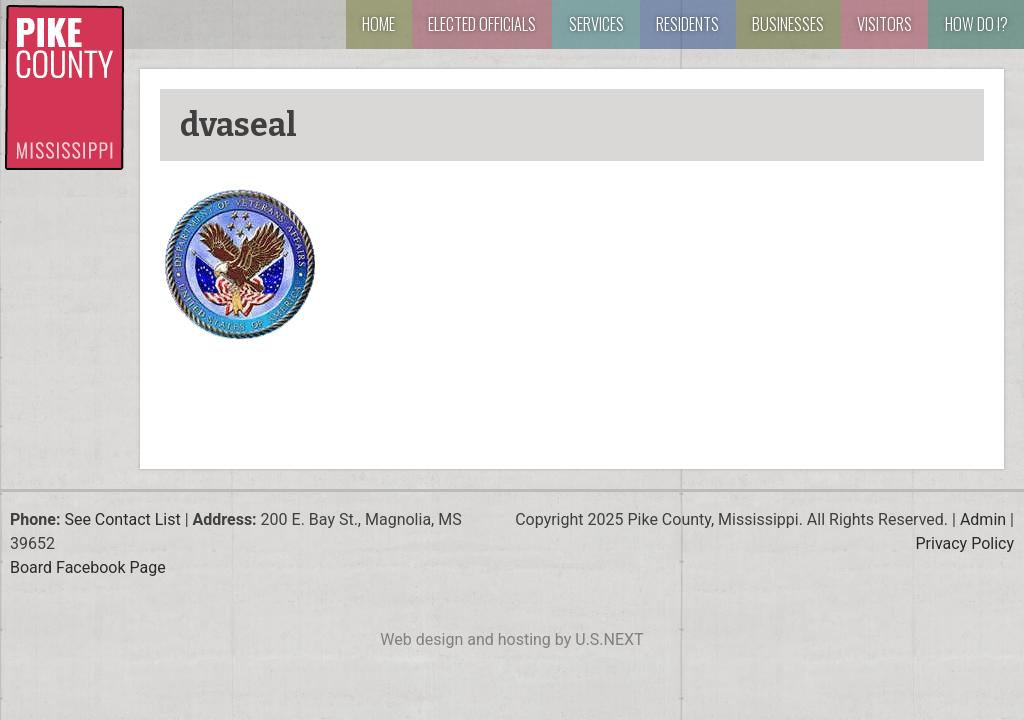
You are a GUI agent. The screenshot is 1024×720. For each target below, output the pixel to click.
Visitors (884, 23)
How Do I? (976, 23)
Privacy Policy (965, 543)
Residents (687, 23)
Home (378, 23)
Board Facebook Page (88, 567)
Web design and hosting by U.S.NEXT (511, 639)
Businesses (788, 23)
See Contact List (122, 519)
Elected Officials (482, 23)
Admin (983, 519)
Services (596, 23)
